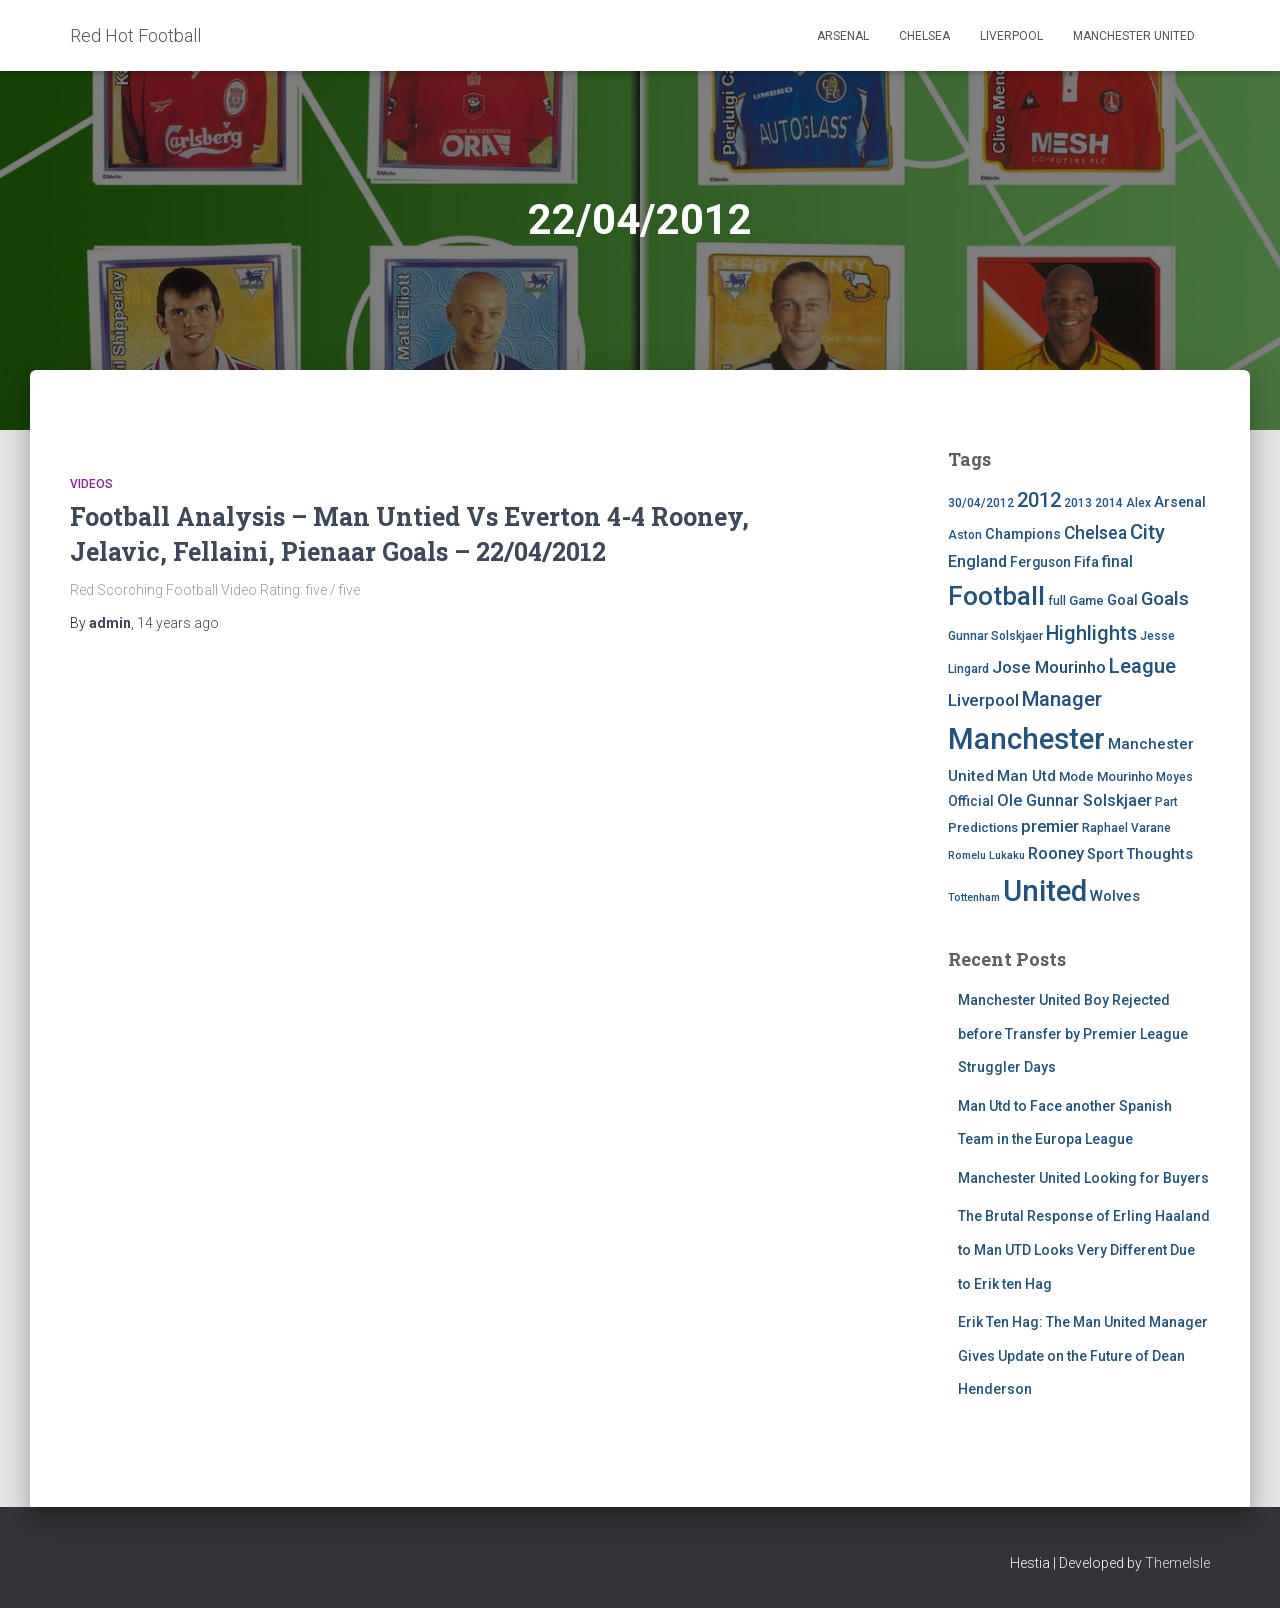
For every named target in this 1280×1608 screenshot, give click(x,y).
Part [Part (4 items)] (1166, 802)
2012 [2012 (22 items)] (1039, 500)
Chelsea (924, 36)
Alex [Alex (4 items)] (1138, 503)
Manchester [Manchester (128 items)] (1026, 739)
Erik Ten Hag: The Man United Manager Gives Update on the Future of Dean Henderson (1083, 1355)
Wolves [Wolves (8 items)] (1115, 896)
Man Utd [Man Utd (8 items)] (1026, 776)
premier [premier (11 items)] (1050, 826)
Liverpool (1011, 36)
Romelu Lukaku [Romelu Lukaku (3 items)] (986, 855)
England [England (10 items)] (977, 561)
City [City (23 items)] (1147, 532)
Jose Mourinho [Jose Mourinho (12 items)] (1049, 667)
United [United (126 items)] (1045, 891)
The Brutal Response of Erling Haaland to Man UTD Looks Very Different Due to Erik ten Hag (1084, 1249)
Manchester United (1134, 36)
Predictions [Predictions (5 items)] (983, 827)
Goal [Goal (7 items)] (1122, 600)
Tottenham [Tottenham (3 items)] (974, 897)
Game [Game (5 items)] (1086, 600)
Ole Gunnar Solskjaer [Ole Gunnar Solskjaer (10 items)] (1074, 800)
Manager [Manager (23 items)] (1062, 699)
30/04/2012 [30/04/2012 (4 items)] (981, 503)
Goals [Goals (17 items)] (1165, 599)
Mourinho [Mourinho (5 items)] (1125, 776)
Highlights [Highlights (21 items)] (1091, 633)
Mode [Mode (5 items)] (1076, 776)
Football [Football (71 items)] (996, 596)
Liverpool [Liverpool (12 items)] (983, 700)
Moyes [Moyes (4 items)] (1174, 777)
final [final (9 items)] (1117, 562)
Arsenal (843, 36)
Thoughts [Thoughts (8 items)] (1159, 854)
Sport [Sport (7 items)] (1105, 854)
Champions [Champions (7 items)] (1023, 534)
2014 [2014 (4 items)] (1109, 503)
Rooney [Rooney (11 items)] (1056, 853)
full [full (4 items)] (1057, 601)
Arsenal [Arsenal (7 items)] (1180, 502)
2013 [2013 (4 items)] (1078, 503)
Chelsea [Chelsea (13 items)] (1095, 533)
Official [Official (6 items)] (971, 801)
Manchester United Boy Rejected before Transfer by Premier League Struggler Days (1073, 1033)
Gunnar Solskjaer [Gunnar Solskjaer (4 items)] (995, 636)
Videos (91, 484)
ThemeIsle (1177, 1563)
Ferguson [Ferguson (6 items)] (1040, 562)
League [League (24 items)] (1142, 666)
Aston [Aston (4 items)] (965, 535)
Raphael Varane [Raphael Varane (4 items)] (1126, 828)
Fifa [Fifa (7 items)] (1086, 562)
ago (178, 623)
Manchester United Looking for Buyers (1083, 1178)
